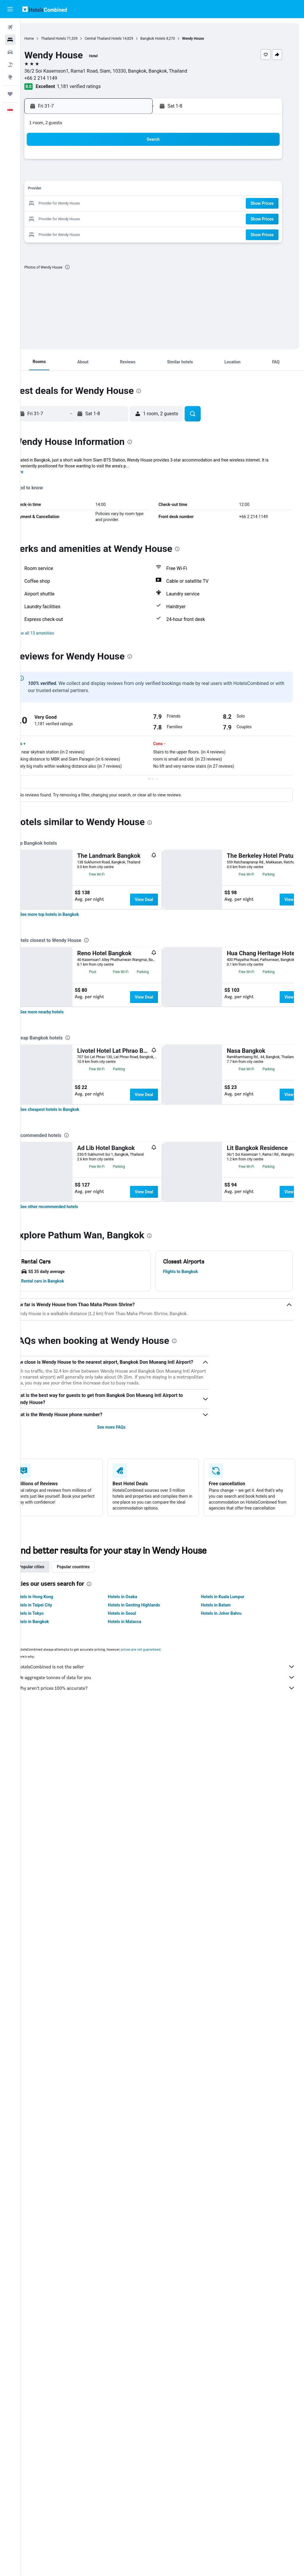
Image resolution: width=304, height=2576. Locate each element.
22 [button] (85, 204)
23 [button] (99, 204)
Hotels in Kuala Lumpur (228, 2335)
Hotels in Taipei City (51, 2343)
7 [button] (70, 175)
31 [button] (113, 218)
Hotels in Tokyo (47, 2352)
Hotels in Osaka (134, 2335)
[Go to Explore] (10, 77)
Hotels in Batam (222, 2343)
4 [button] (127, 161)
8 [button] (85, 175)
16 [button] (99, 189)
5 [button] (142, 161)
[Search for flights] (10, 27)
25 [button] (128, 204)
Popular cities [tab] (49, 2305)
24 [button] (113, 204)
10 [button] (113, 175)
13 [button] (56, 189)
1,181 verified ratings (97, 86)
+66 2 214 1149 (58, 78)
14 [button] (71, 189)
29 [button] (85, 218)
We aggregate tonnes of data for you (165, 2416)
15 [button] (85, 189)
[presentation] (85, 267)
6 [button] (56, 175)
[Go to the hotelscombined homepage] (44, 9)
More (37, 471)
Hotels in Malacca (136, 2360)
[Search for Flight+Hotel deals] (10, 65)
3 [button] (113, 161)
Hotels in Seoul (134, 2352)
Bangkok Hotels (171, 38)
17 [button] (113, 189)
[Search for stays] (10, 40)
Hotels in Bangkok (50, 2360)
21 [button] (71, 204)
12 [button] (142, 175)
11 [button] (128, 175)
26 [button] (142, 204)
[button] (10, 9)
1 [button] (85, 161)
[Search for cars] (10, 52)
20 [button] (56, 204)
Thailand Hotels (71, 38)
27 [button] (56, 218)
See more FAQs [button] (123, 2159)
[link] (67, 1096)
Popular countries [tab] (91, 2305)
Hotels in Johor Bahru (227, 2352)
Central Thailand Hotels (121, 38)
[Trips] (10, 94)
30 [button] (99, 218)
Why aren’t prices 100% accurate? (165, 2426)
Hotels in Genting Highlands (146, 2343)
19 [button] (142, 189)
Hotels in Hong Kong (52, 2335)
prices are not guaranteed (159, 2388)
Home (47, 38)
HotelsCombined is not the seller (165, 2405)
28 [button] (71, 218)
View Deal (162, 899)
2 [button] (99, 161)
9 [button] (99, 175)
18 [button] (128, 189)
